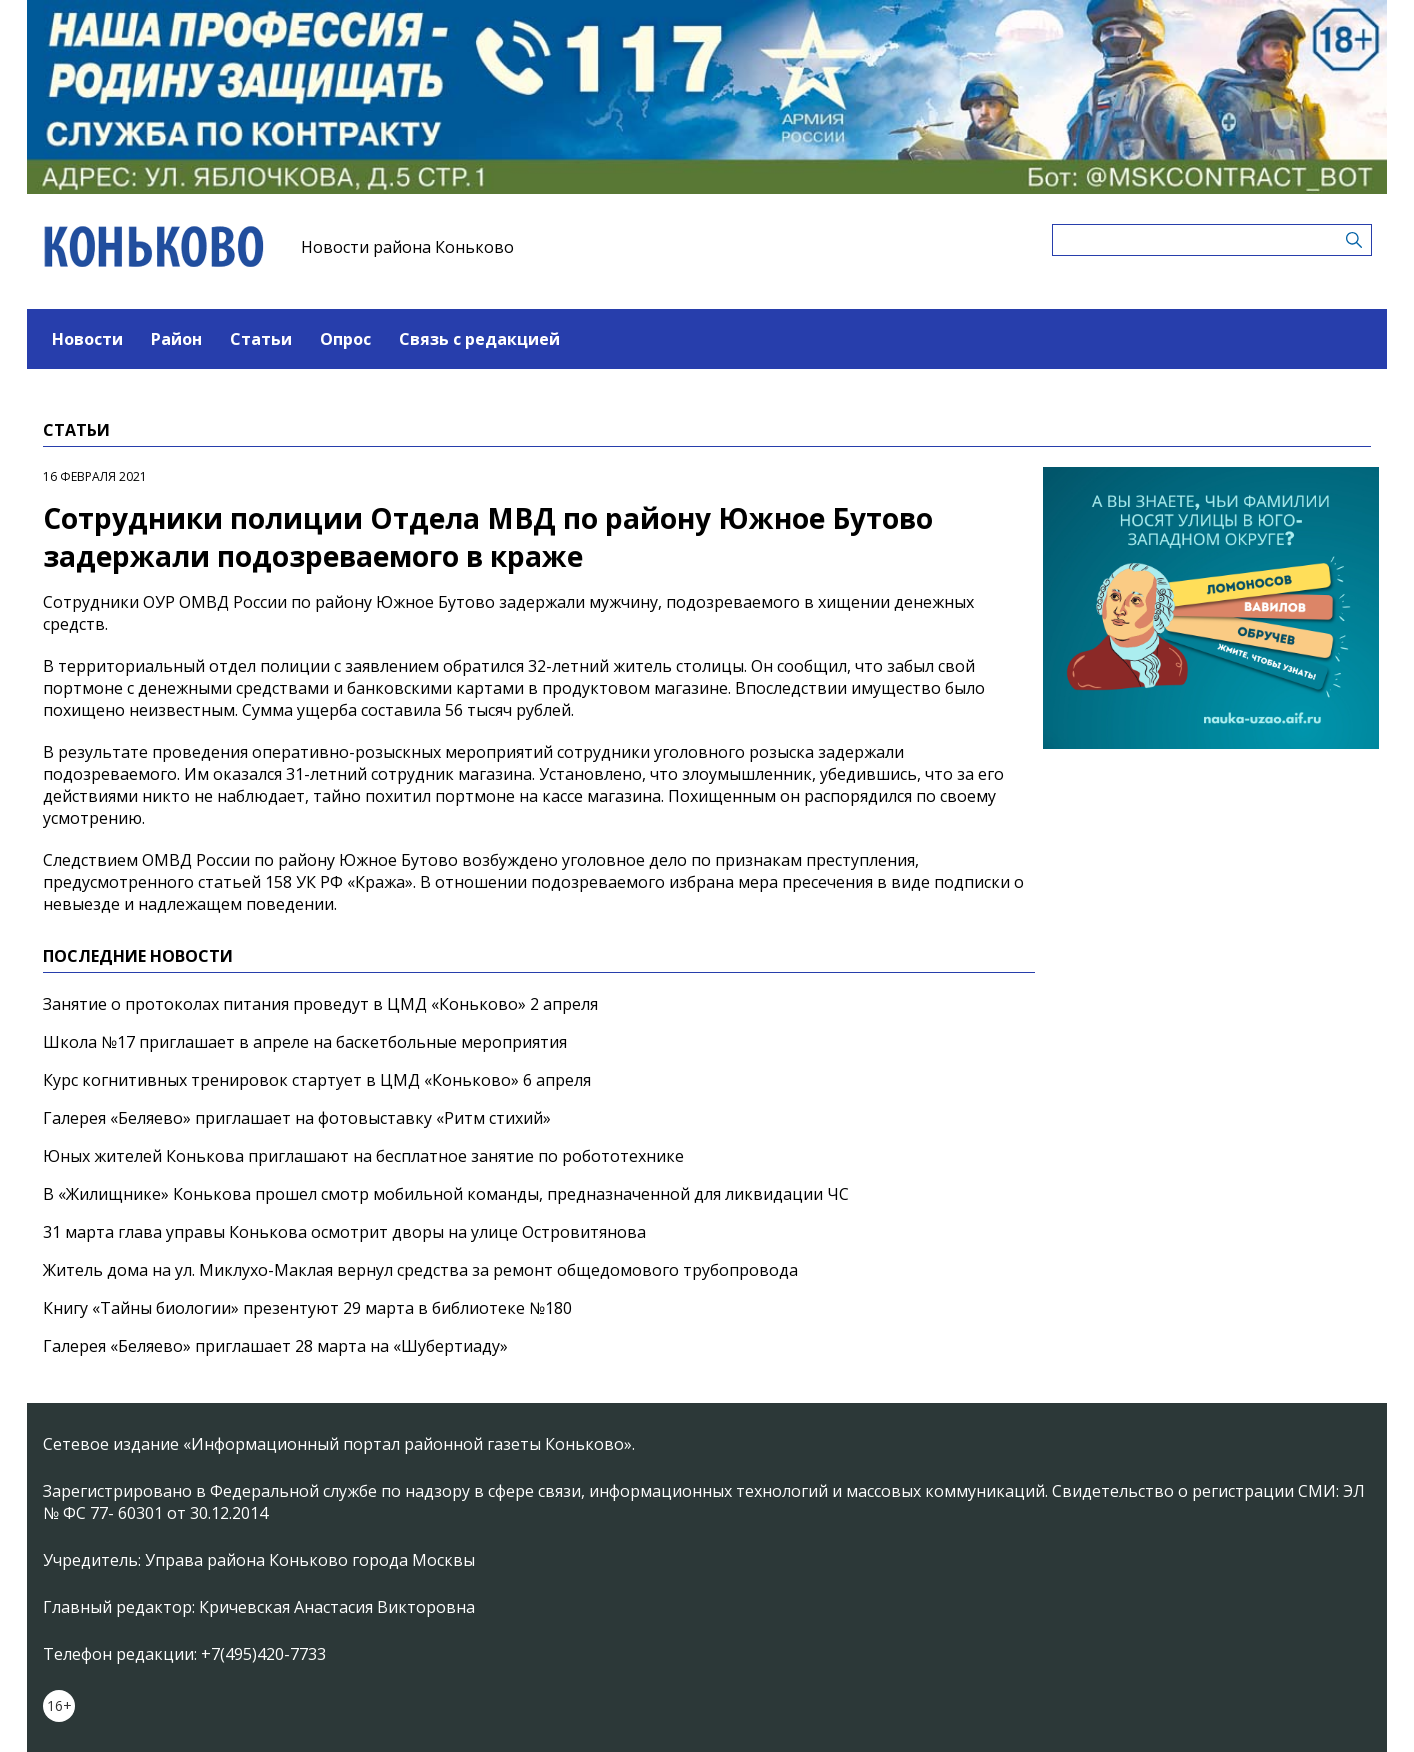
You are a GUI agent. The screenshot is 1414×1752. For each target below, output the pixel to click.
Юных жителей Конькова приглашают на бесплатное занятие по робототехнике (363, 1156)
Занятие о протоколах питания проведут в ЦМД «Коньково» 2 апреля (320, 1004)
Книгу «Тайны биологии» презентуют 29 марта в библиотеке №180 (307, 1308)
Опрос (345, 339)
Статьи (261, 339)
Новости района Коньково (407, 247)
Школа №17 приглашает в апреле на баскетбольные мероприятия (305, 1042)
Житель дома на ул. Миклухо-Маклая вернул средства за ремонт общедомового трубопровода (420, 1270)
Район (176, 339)
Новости (87, 339)
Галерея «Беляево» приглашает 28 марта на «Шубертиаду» (275, 1346)
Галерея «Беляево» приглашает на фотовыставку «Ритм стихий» (297, 1118)
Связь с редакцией (479, 339)
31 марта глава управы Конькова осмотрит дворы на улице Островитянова (344, 1232)
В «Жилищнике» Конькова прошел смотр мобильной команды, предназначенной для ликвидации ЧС (446, 1194)
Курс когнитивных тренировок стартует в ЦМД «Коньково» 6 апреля (317, 1080)
